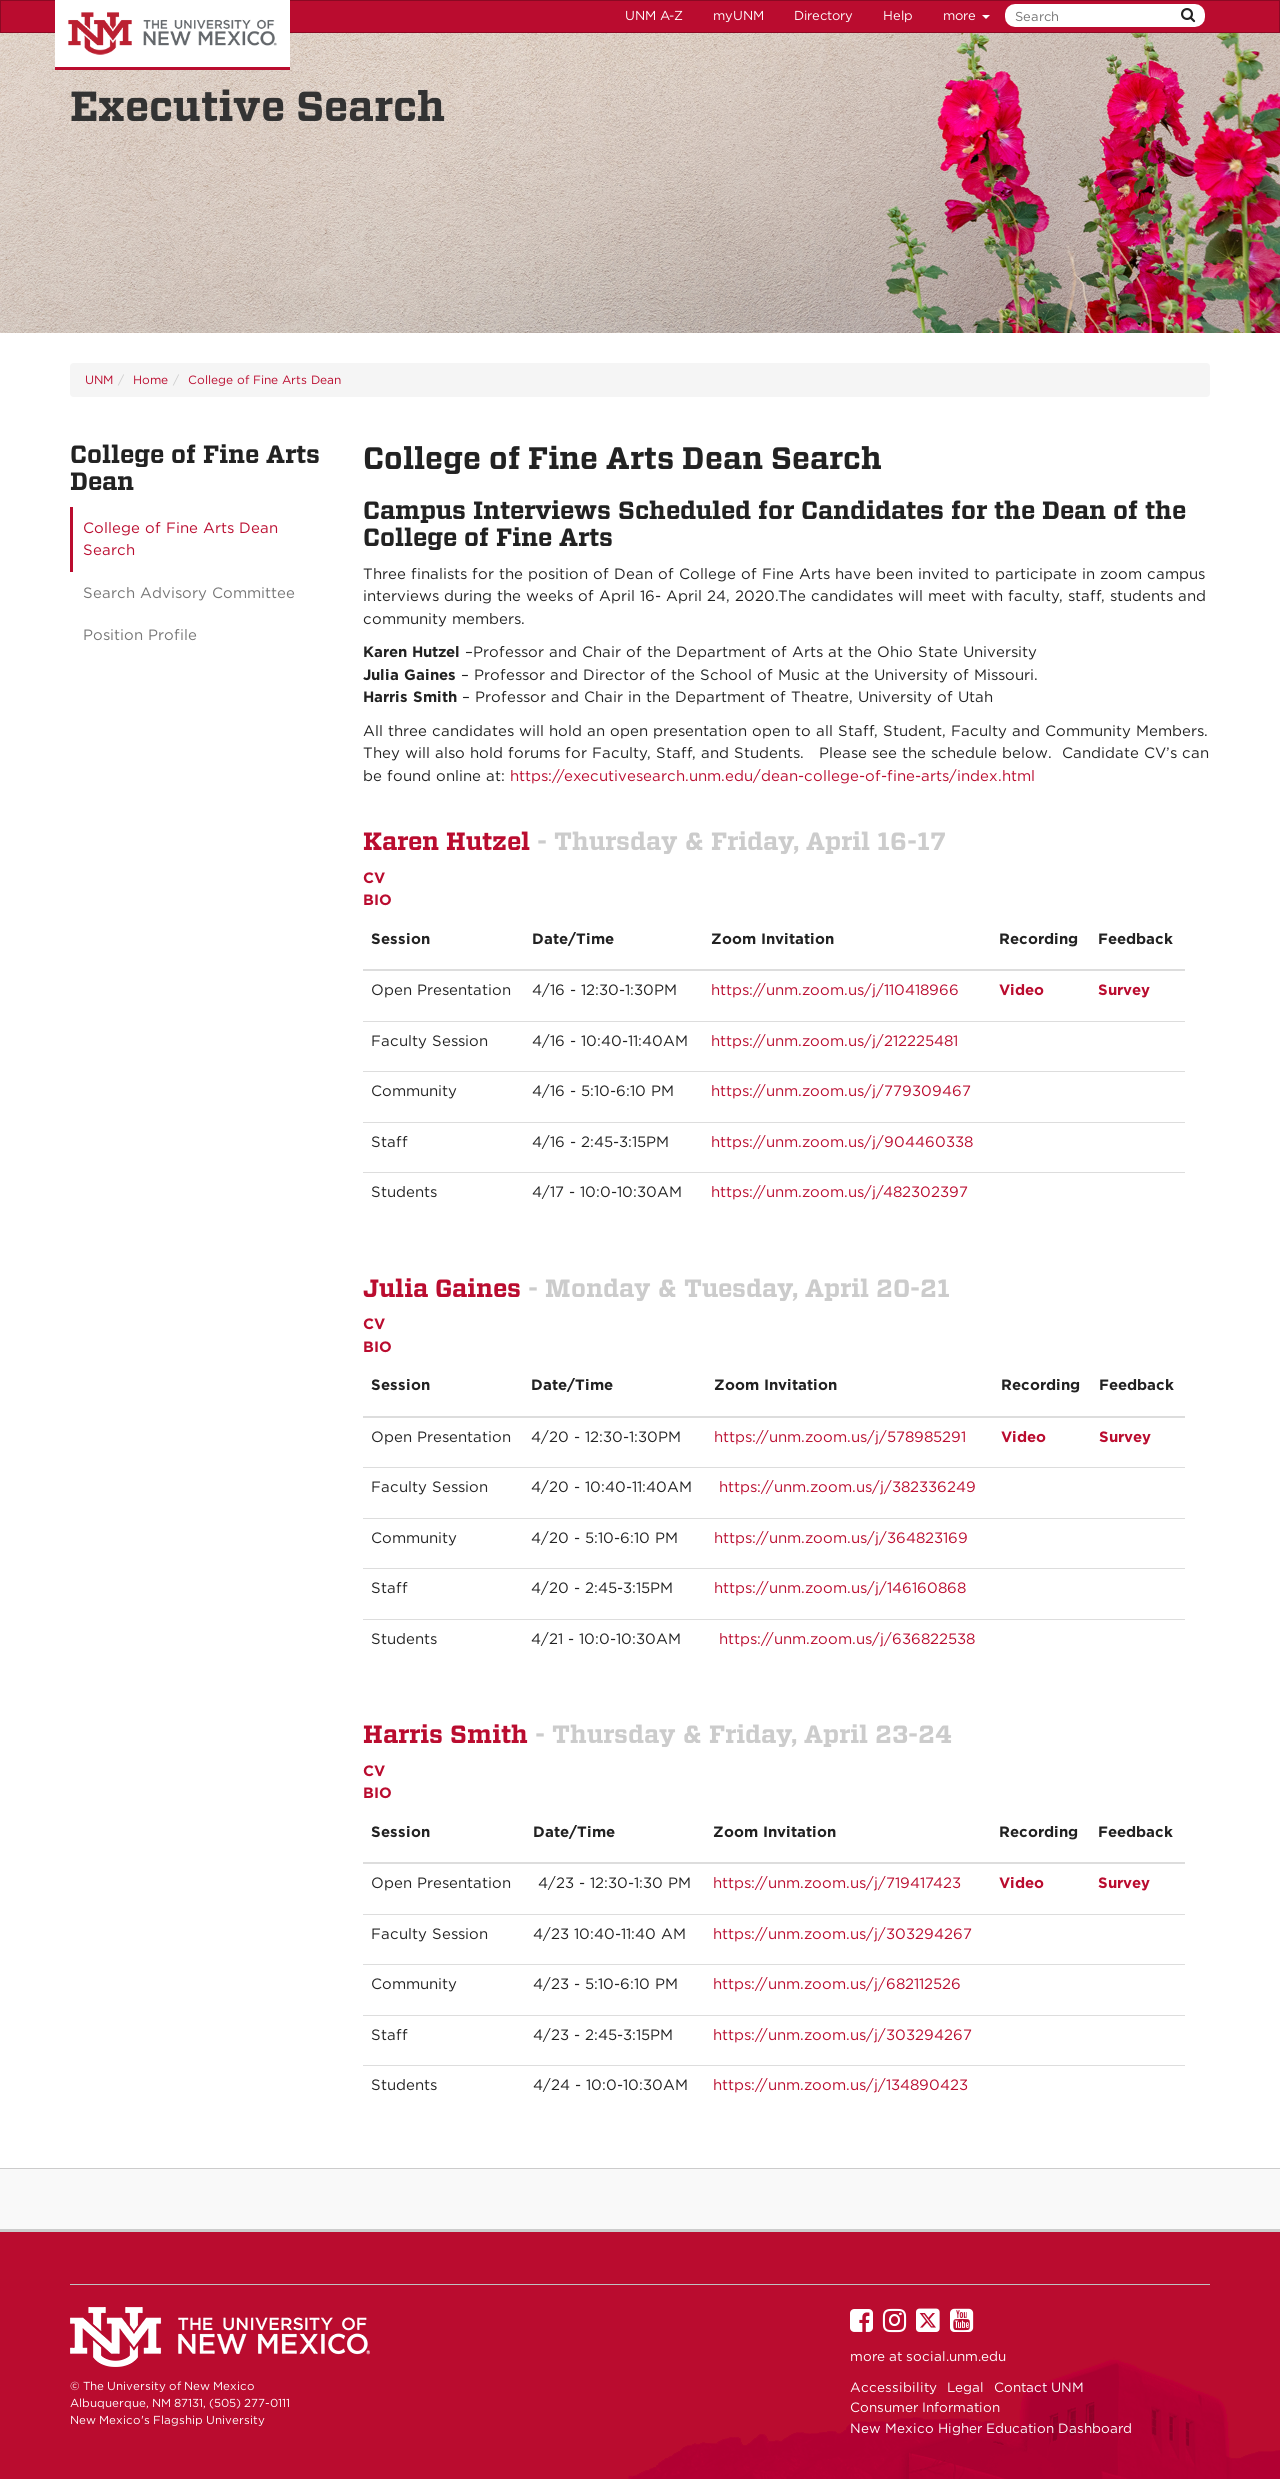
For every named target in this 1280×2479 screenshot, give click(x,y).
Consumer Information (925, 2407)
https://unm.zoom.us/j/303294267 (842, 1934)
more (966, 15)
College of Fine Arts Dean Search (180, 539)
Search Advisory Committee (189, 593)
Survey (1124, 1883)
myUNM (738, 15)
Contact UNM (1039, 2387)
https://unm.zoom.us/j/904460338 (842, 1142)
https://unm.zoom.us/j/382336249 (847, 1487)
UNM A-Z (654, 15)
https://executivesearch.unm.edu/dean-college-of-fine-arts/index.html (772, 776)
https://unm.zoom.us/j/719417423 (837, 1883)
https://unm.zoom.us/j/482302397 (839, 1192)
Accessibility (893, 2387)
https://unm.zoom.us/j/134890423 (840, 2085)
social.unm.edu (956, 2356)
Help (898, 15)
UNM (99, 379)
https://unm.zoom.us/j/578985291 (840, 1437)
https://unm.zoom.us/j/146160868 (840, 1588)
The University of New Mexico (172, 35)
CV (374, 878)
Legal (965, 2387)
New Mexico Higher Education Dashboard (991, 2428)
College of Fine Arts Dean (264, 379)
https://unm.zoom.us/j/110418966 (835, 990)
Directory (823, 15)
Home (150, 379)
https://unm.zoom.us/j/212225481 (834, 1041)
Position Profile (140, 635)
